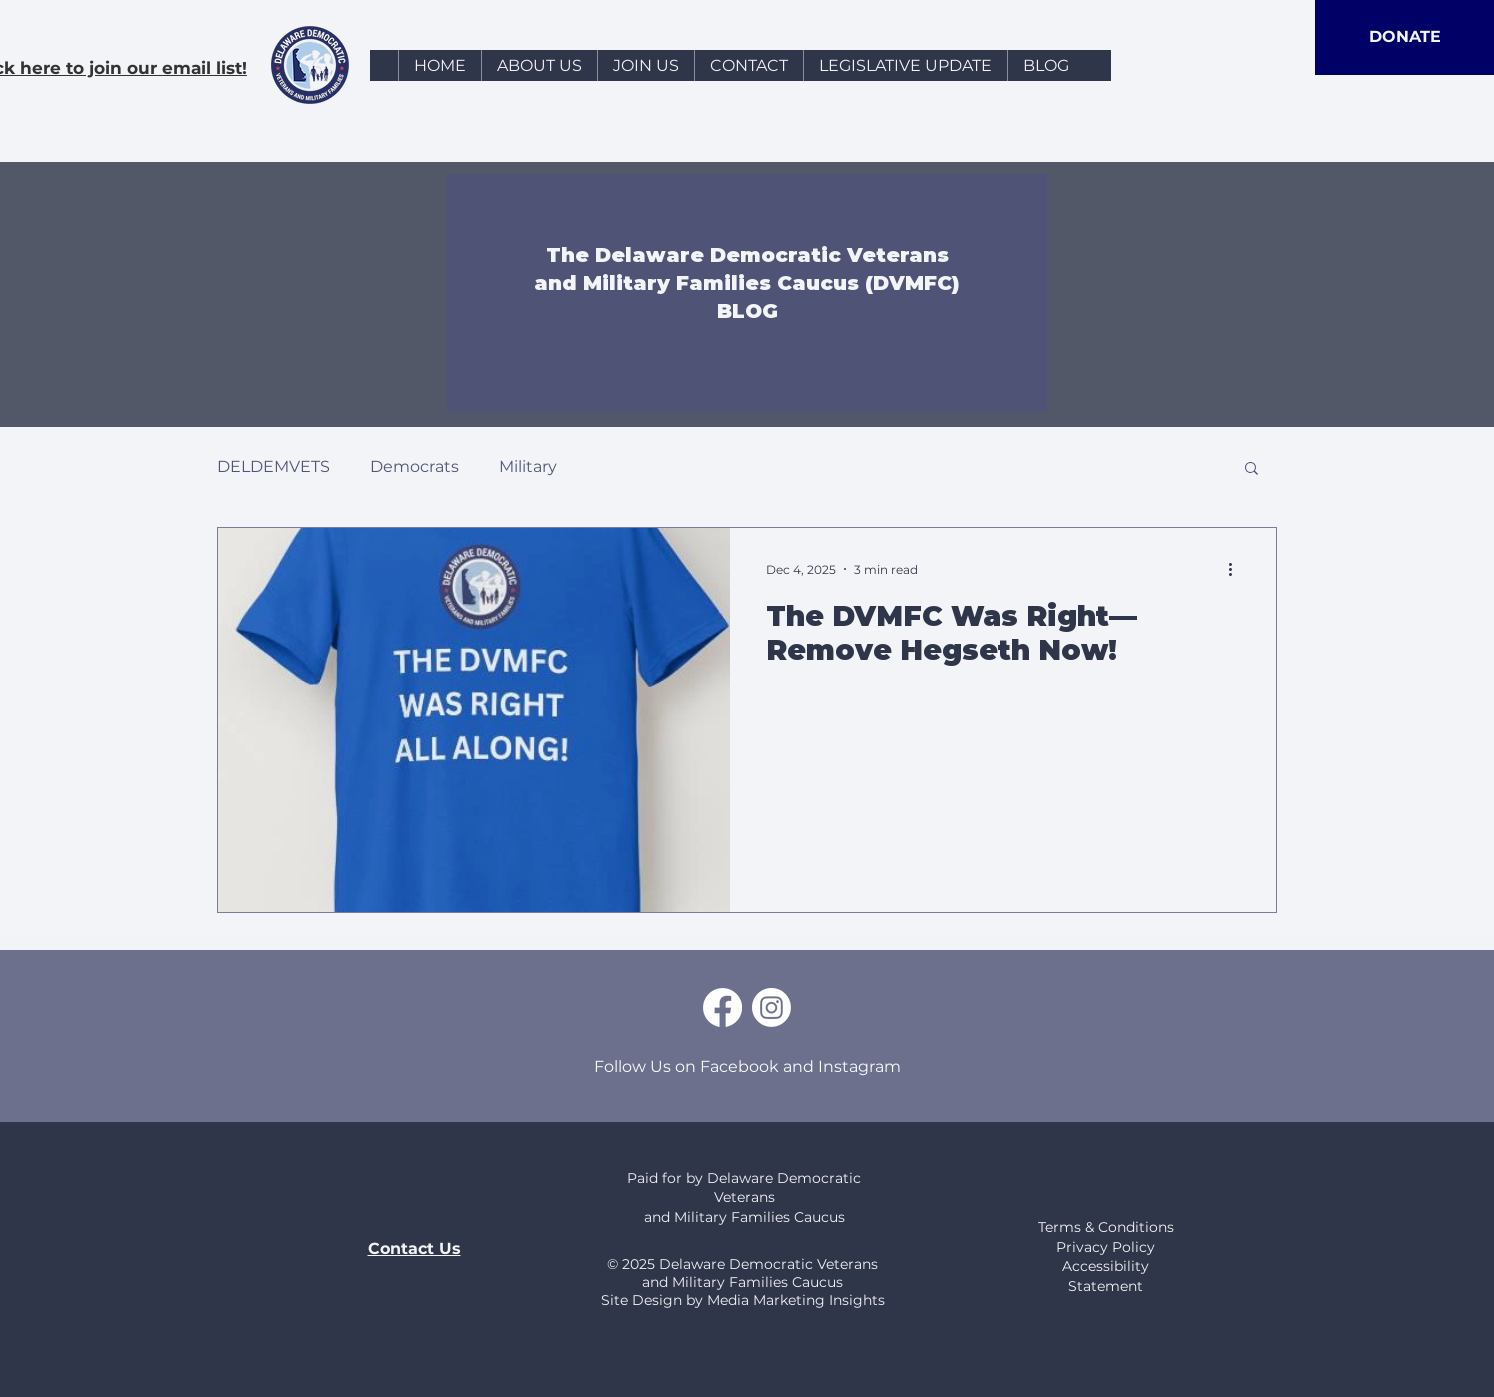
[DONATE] (1404, 37)
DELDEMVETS (273, 466)
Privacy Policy (1105, 1247)
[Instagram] (771, 1007)
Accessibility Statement (1105, 1276)
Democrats (414, 466)
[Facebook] (722, 1007)
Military (528, 466)
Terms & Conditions (1106, 1227)
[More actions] (1237, 569)
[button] (1251, 469)
